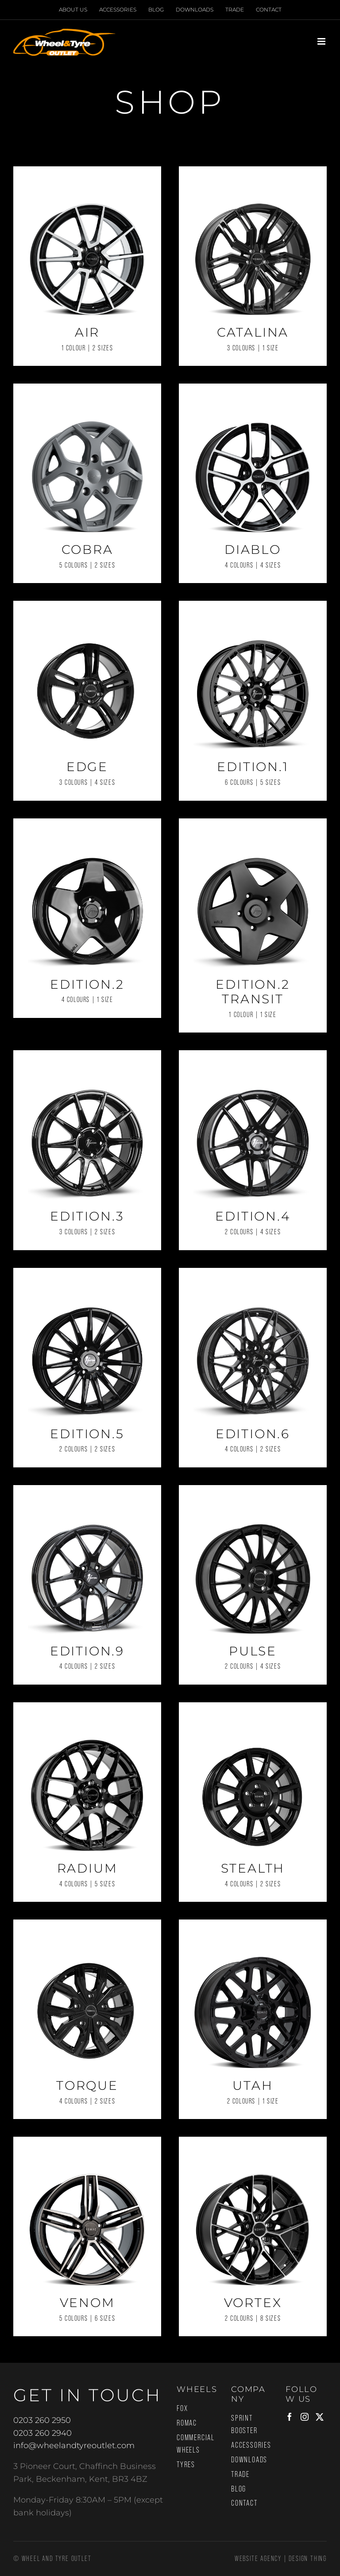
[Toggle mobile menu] (322, 41)
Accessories (251, 2445)
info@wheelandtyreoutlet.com (74, 2445)
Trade (240, 2474)
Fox (182, 2408)
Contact (244, 2503)
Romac (187, 2423)
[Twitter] (320, 2417)
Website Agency (258, 2558)
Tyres (186, 2464)
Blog (238, 2488)
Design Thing (308, 2558)
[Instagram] (305, 2417)
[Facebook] (290, 2417)
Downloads (249, 2459)
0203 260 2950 (42, 2420)
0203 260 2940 (42, 2433)
